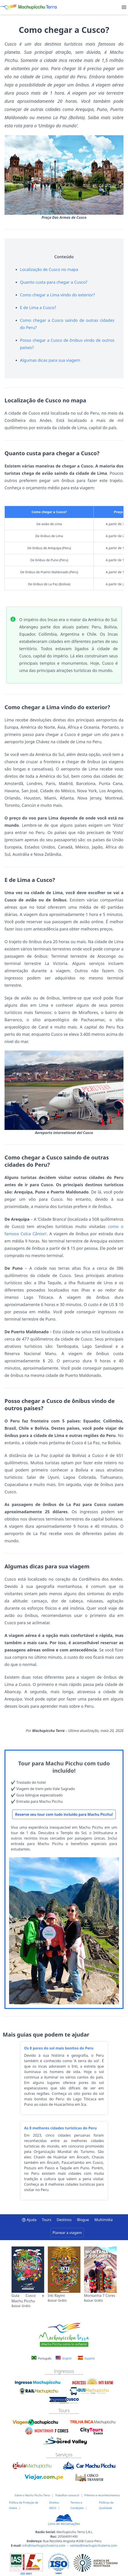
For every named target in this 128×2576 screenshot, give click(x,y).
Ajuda (29, 2219)
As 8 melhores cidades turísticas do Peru (64, 2161)
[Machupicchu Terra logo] (28, 7)
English (64, 2358)
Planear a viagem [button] (67, 2232)
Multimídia (103, 2219)
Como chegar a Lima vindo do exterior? (57, 295)
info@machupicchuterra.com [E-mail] (43, 2545)
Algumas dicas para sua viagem (50, 360)
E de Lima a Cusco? (38, 307)
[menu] (124, 7)
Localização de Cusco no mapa (49, 269)
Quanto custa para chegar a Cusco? (53, 282)
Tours (46, 2219)
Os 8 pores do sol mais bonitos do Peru (64, 2078)
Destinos (64, 2219)
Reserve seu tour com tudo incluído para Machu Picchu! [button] (64, 1814)
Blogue (83, 2219)
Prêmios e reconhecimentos (102, 2495)
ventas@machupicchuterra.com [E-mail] (93, 2545)
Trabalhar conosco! (67, 2495)
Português (41, 2358)
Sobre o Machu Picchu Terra (32, 2495)
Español (86, 2358)
